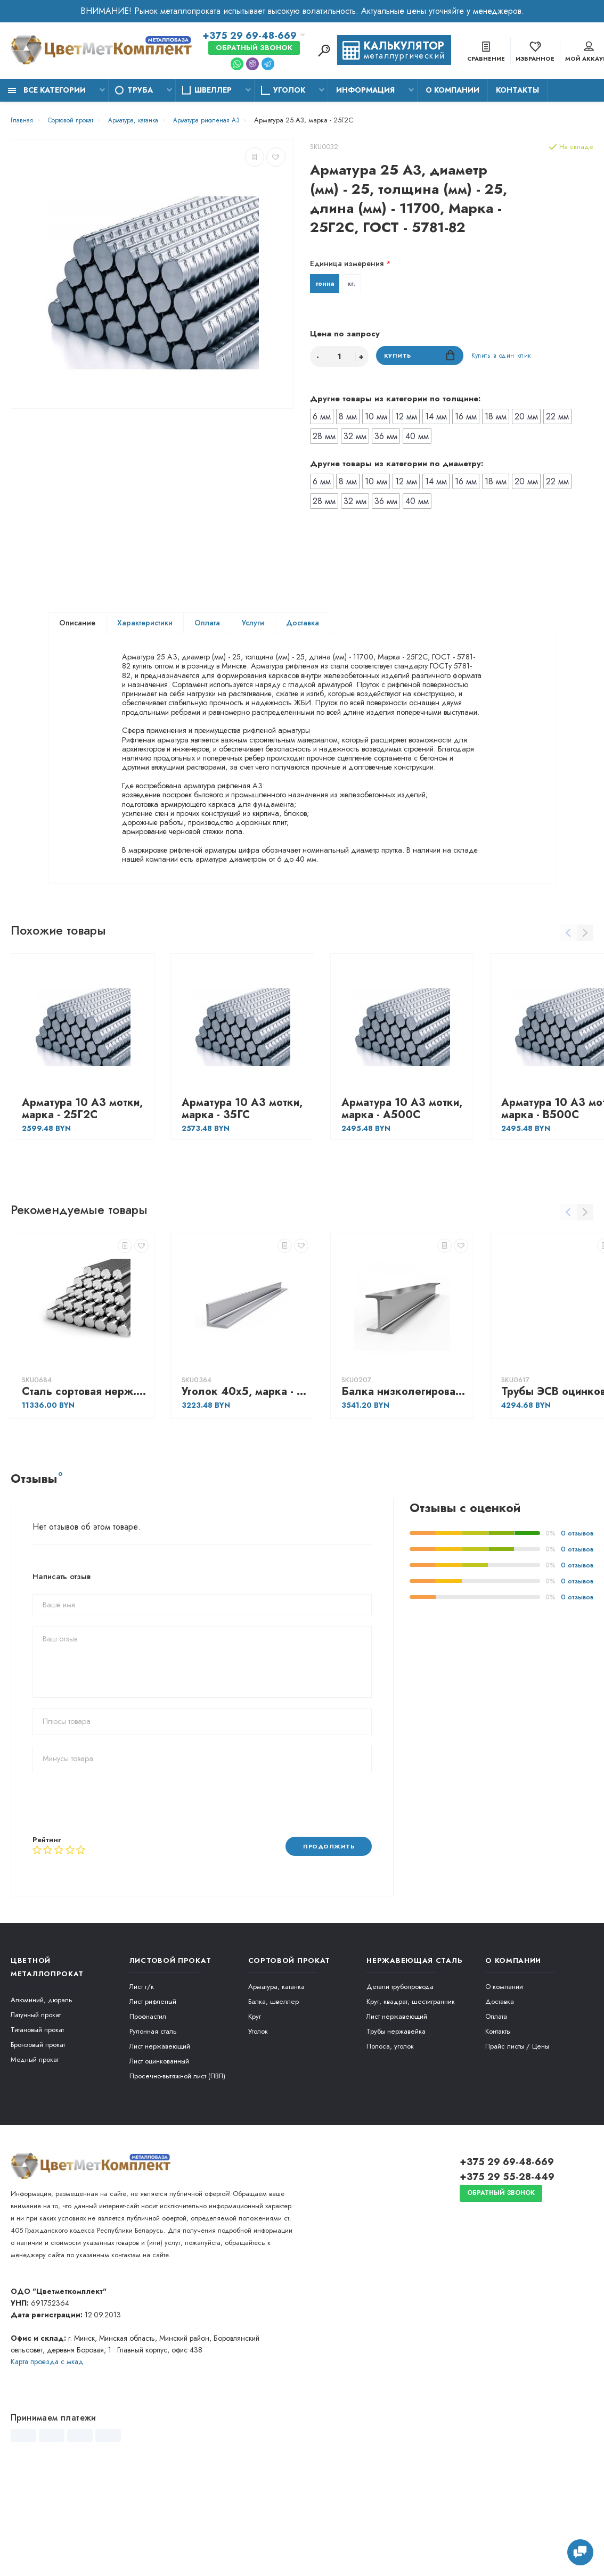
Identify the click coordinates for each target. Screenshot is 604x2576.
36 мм (385, 438)
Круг (254, 2109)
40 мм (417, 438)
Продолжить (324, 1939)
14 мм (436, 418)
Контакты (517, 90)
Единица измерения (346, 263)
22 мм (557, 418)
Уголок (289, 90)
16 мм (466, 418)
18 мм (496, 418)
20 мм (526, 418)
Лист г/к (141, 2080)
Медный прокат (35, 2153)
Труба (140, 90)
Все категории (47, 90)
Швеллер (213, 90)
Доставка (302, 625)
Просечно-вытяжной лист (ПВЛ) (177, 2169)
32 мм (355, 438)
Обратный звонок (254, 48)
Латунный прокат (36, 2108)
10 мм (376, 418)
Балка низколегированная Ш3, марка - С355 (404, 1483)
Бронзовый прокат (38, 2138)
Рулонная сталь (153, 2124)
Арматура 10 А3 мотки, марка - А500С (401, 1200)
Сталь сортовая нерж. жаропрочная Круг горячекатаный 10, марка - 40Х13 (85, 1483)
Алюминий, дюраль (41, 2093)
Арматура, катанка (276, 2080)
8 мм (348, 418)
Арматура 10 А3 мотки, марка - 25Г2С (82, 1200)
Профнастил (147, 2109)
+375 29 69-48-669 (249, 36)
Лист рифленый (152, 2095)
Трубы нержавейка (396, 2124)
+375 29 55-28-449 (507, 2270)
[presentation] (113, 1896)
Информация (365, 90)
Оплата (207, 625)
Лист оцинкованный (159, 2154)
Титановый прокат (37, 2123)
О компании (452, 90)
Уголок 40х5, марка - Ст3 (245, 1483)
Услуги (253, 625)
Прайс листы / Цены (517, 2139)
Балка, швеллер (273, 2095)
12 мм (406, 418)
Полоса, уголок (390, 2139)
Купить (419, 358)
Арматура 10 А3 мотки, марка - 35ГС (242, 1200)
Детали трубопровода (400, 2080)
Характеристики (145, 625)
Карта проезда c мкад (47, 2454)
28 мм (324, 438)
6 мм (322, 418)
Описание (77, 625)
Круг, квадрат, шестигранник (410, 2095)
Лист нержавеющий (159, 2139)
